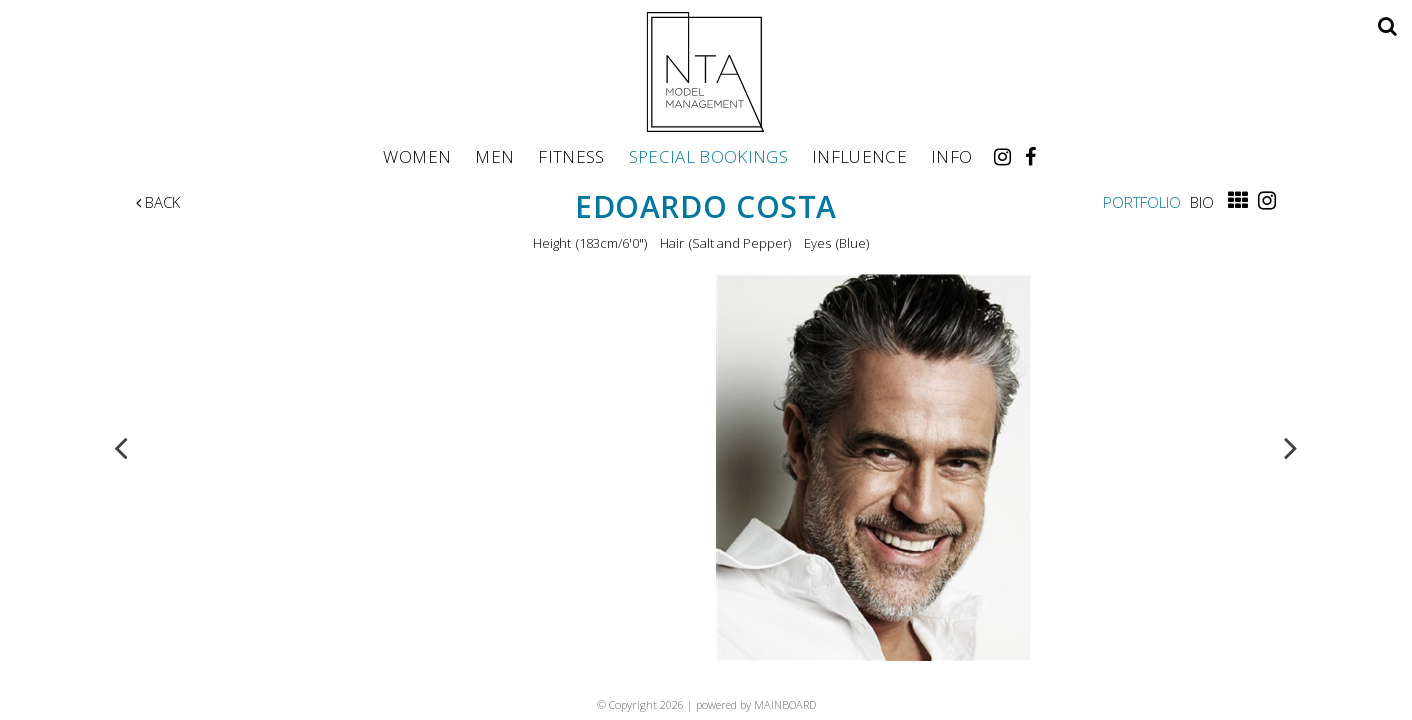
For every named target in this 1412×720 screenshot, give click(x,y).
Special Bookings (708, 156)
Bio (1202, 202)
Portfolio (1142, 202)
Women (417, 156)
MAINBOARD (785, 704)
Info (951, 156)
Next (1291, 447)
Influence (859, 156)
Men (494, 156)
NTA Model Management (706, 72)
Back (158, 202)
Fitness (571, 156)
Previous (121, 447)
